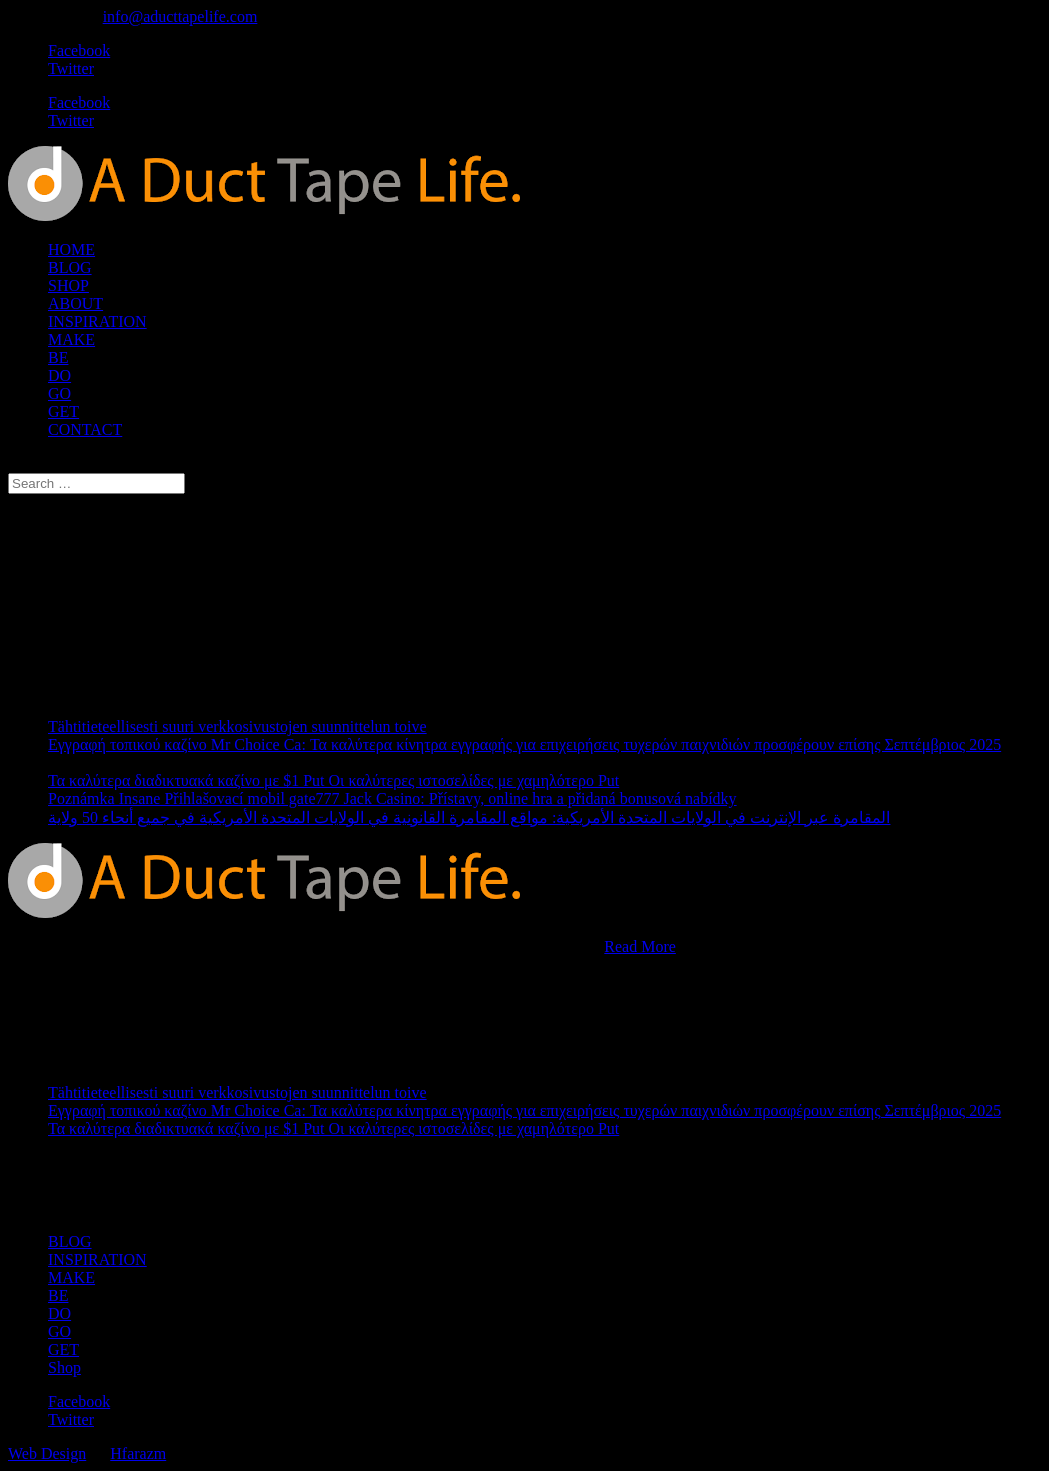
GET (63, 411)
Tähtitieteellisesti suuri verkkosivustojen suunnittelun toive (237, 726)
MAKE (71, 339)
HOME (71, 249)
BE (58, 357)
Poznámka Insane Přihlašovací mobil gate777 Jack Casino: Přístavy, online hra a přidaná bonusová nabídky (392, 798)
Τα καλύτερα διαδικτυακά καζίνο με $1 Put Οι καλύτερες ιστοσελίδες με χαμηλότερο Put (333, 780)
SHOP (68, 285)
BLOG (70, 267)
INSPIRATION (97, 321)
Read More (640, 946)
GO (59, 393)
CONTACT (85, 429)
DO (59, 375)
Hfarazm (138, 1453)
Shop (64, 1367)
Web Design (47, 1453)
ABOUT (75, 303)
